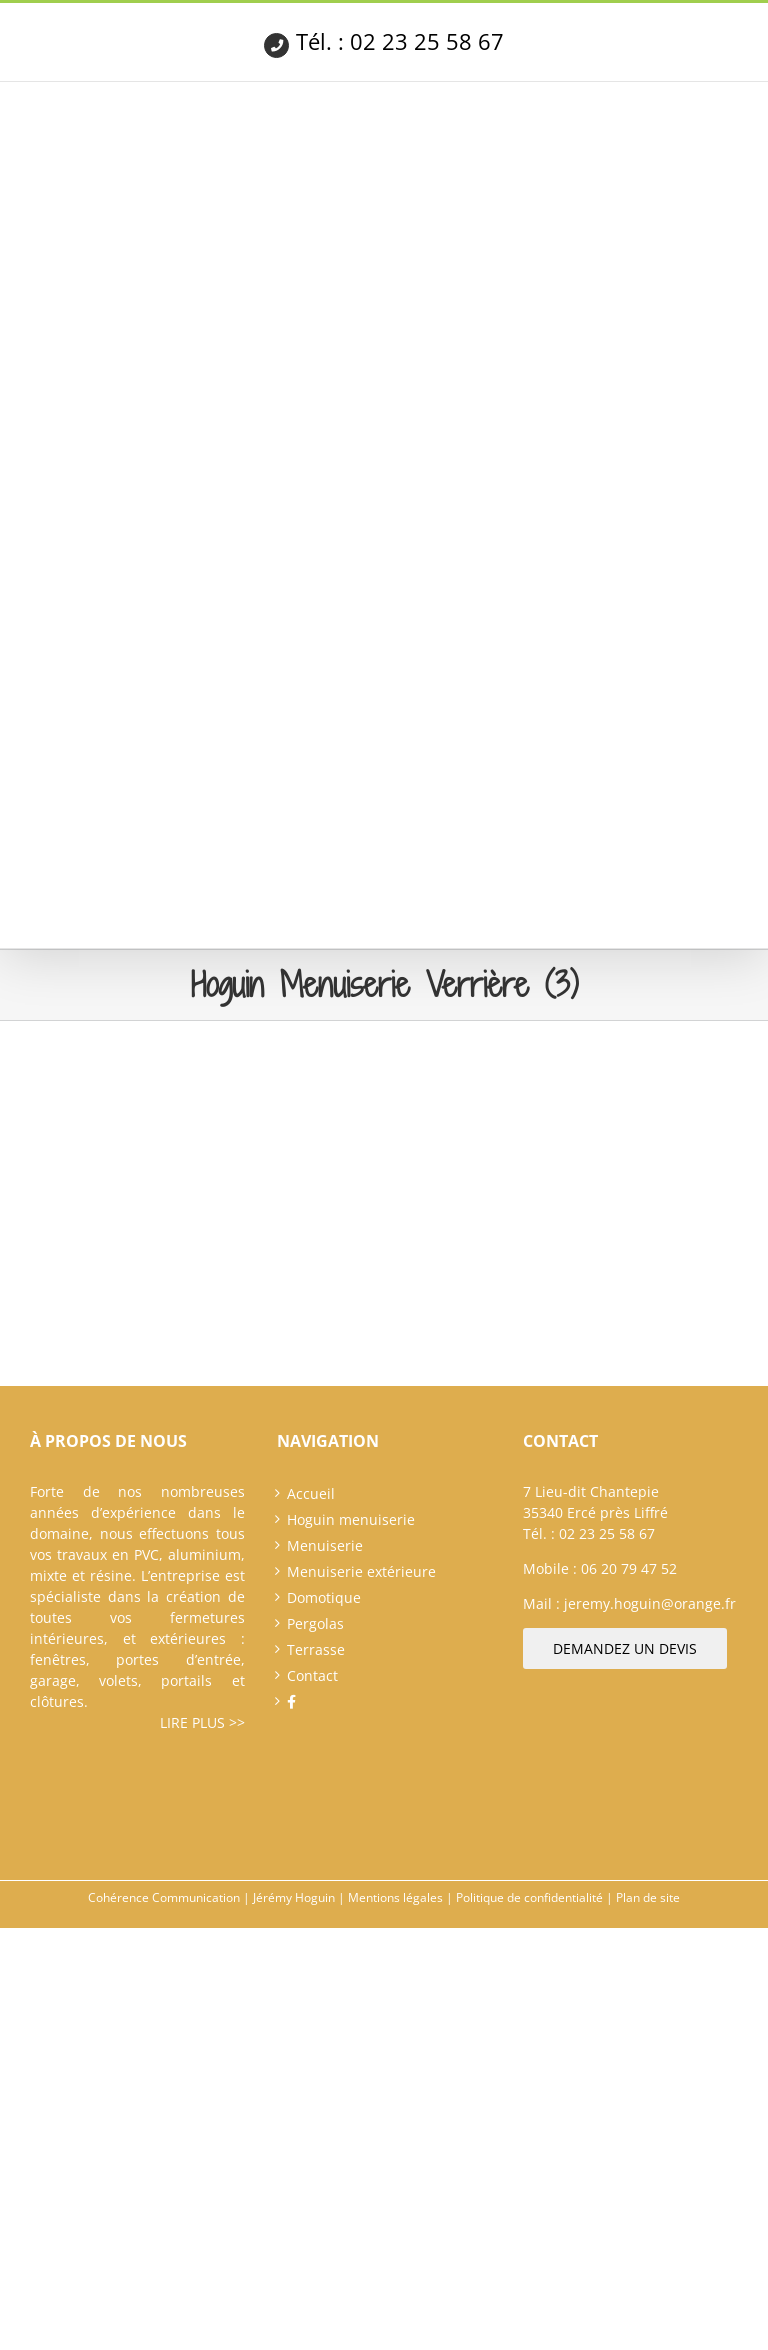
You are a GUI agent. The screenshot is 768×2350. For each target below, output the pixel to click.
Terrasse (316, 1649)
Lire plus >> (202, 1722)
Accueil (311, 1493)
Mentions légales (395, 1897)
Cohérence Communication (164, 1897)
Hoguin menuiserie (351, 1519)
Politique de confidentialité (529, 1897)
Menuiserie (325, 1545)
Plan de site (648, 1897)
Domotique (324, 1597)
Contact (312, 1675)
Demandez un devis (625, 1648)
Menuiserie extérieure (361, 1571)
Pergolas (315, 1623)
